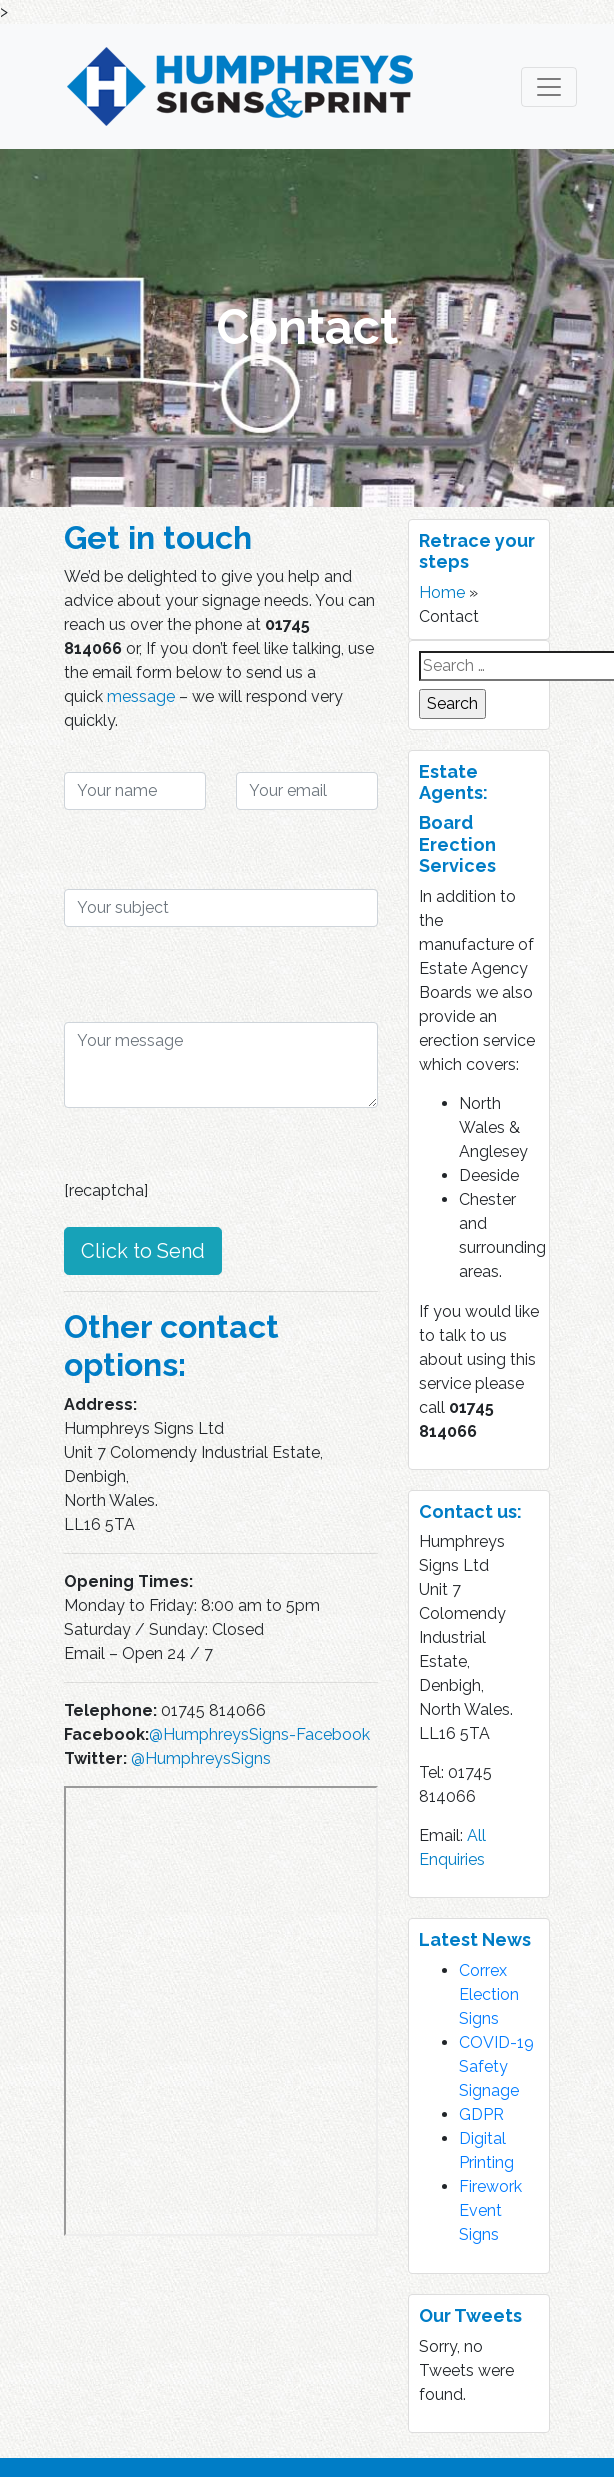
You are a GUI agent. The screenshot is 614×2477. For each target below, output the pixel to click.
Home (442, 592)
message (141, 696)
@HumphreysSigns (201, 1758)
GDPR (481, 2114)
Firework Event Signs (490, 2210)
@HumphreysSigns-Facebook (259, 1734)
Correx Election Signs (489, 1994)
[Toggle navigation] (549, 87)
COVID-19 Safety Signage (496, 2066)
